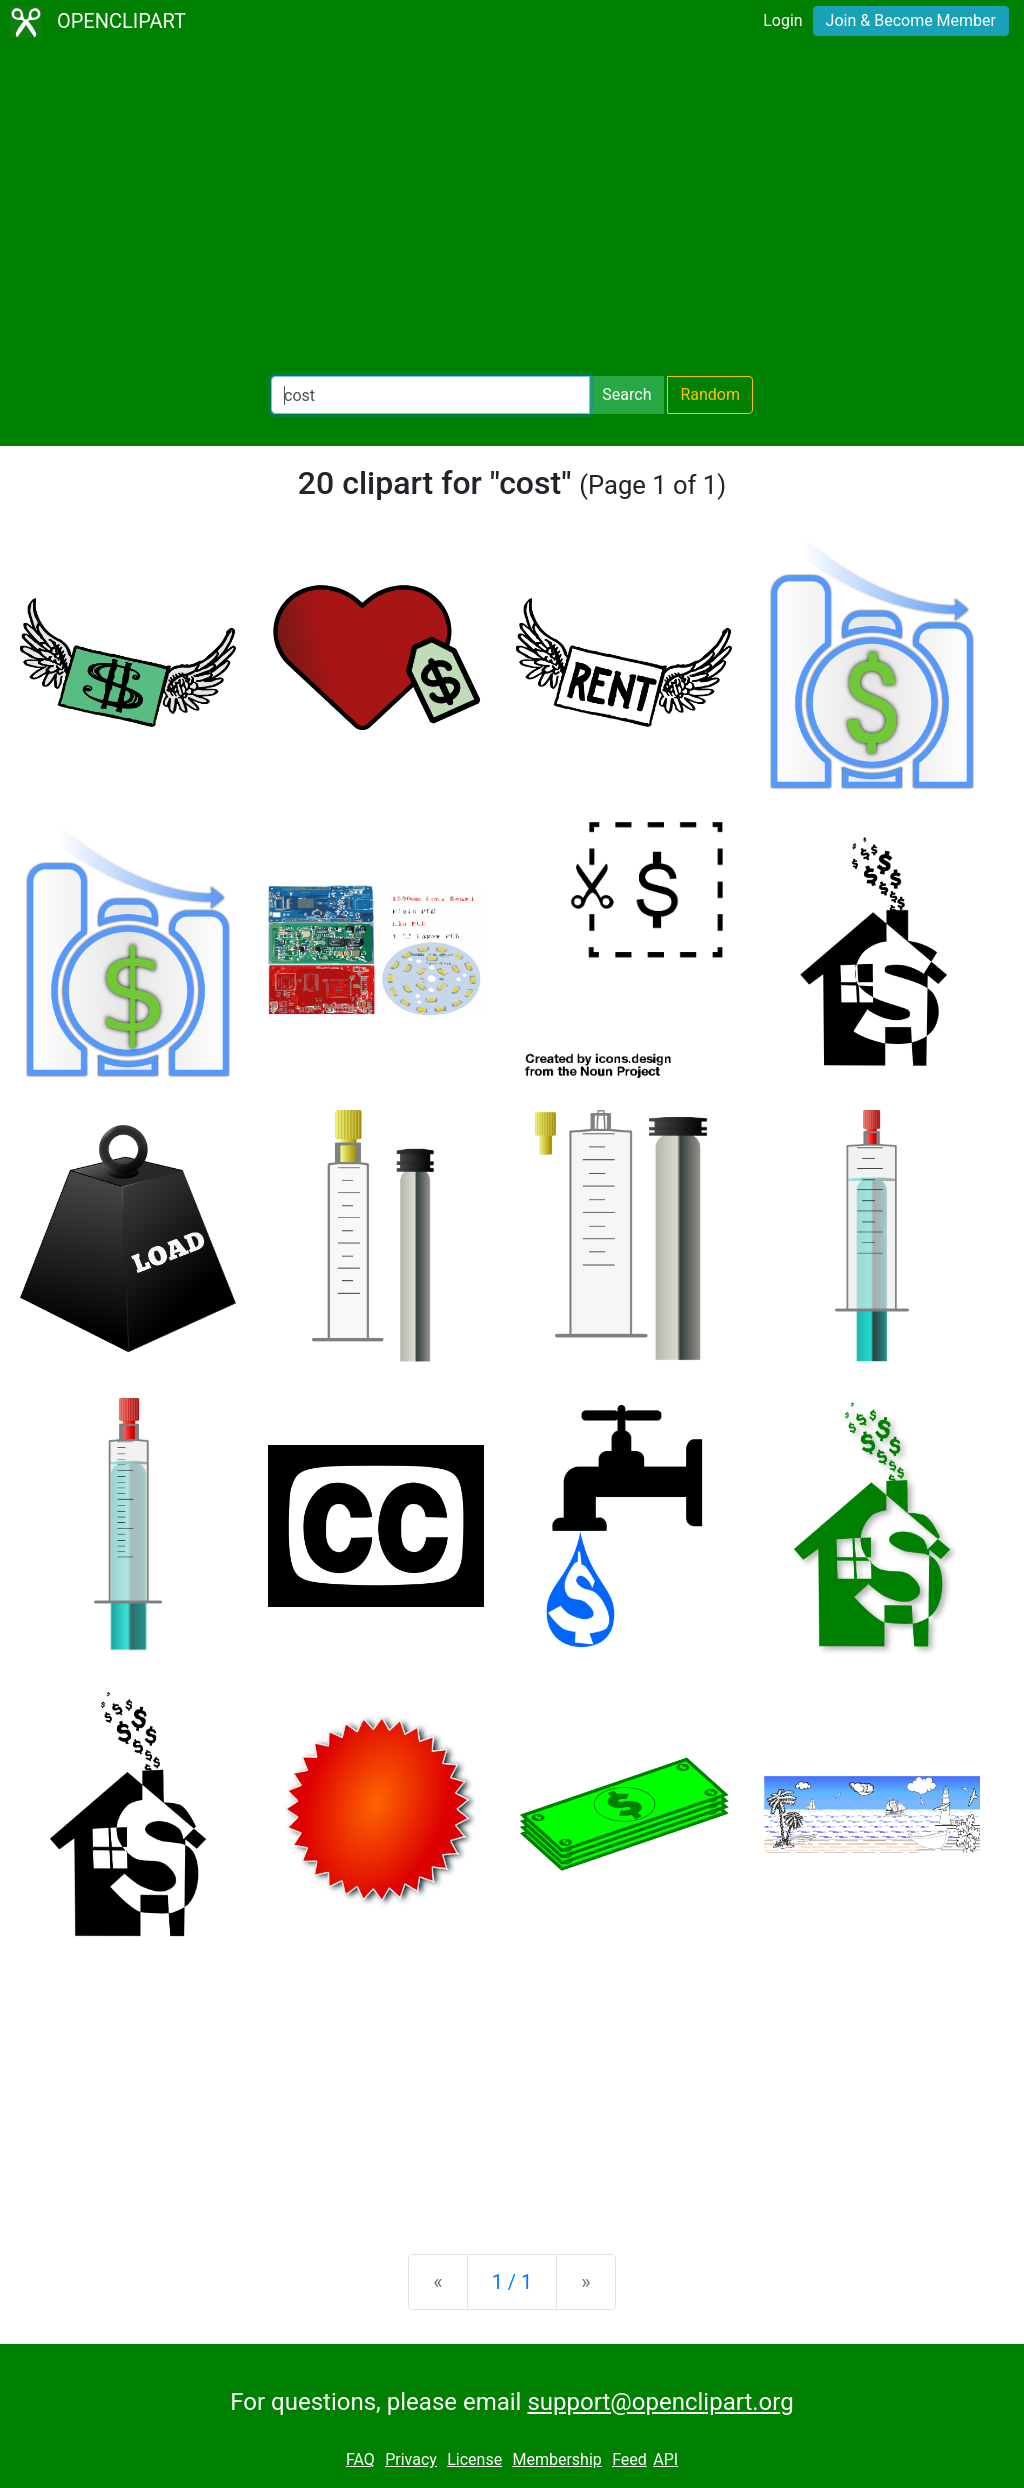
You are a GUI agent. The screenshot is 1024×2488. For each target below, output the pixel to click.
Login (782, 20)
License (474, 2459)
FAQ (360, 2459)
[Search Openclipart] (430, 395)
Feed (629, 2459)
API (665, 2459)
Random (710, 394)
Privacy (411, 2459)
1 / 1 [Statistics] (512, 2282)
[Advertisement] (512, 210)
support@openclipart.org (660, 2402)
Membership (556, 2459)
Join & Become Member (911, 20)
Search (626, 394)
